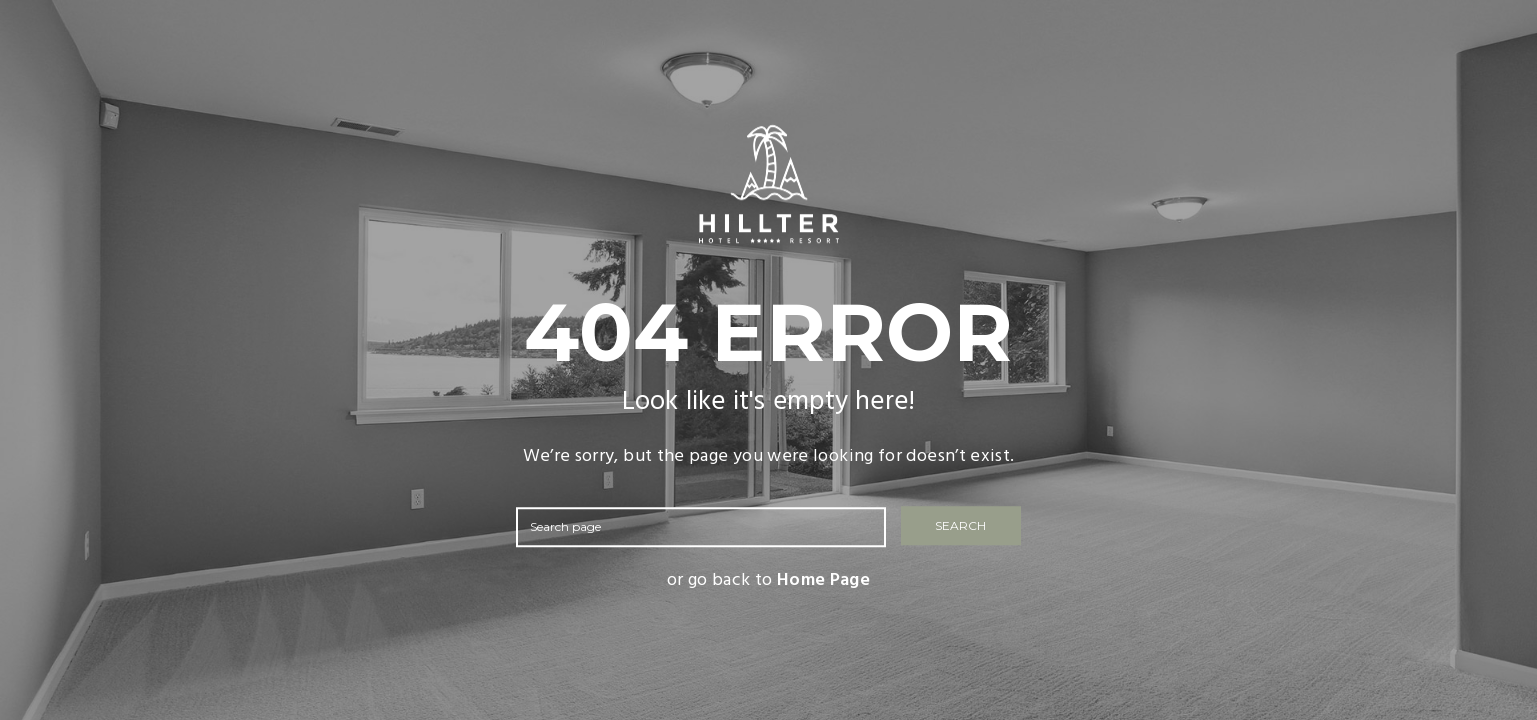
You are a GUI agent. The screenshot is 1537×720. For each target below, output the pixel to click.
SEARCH (960, 526)
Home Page (823, 580)
